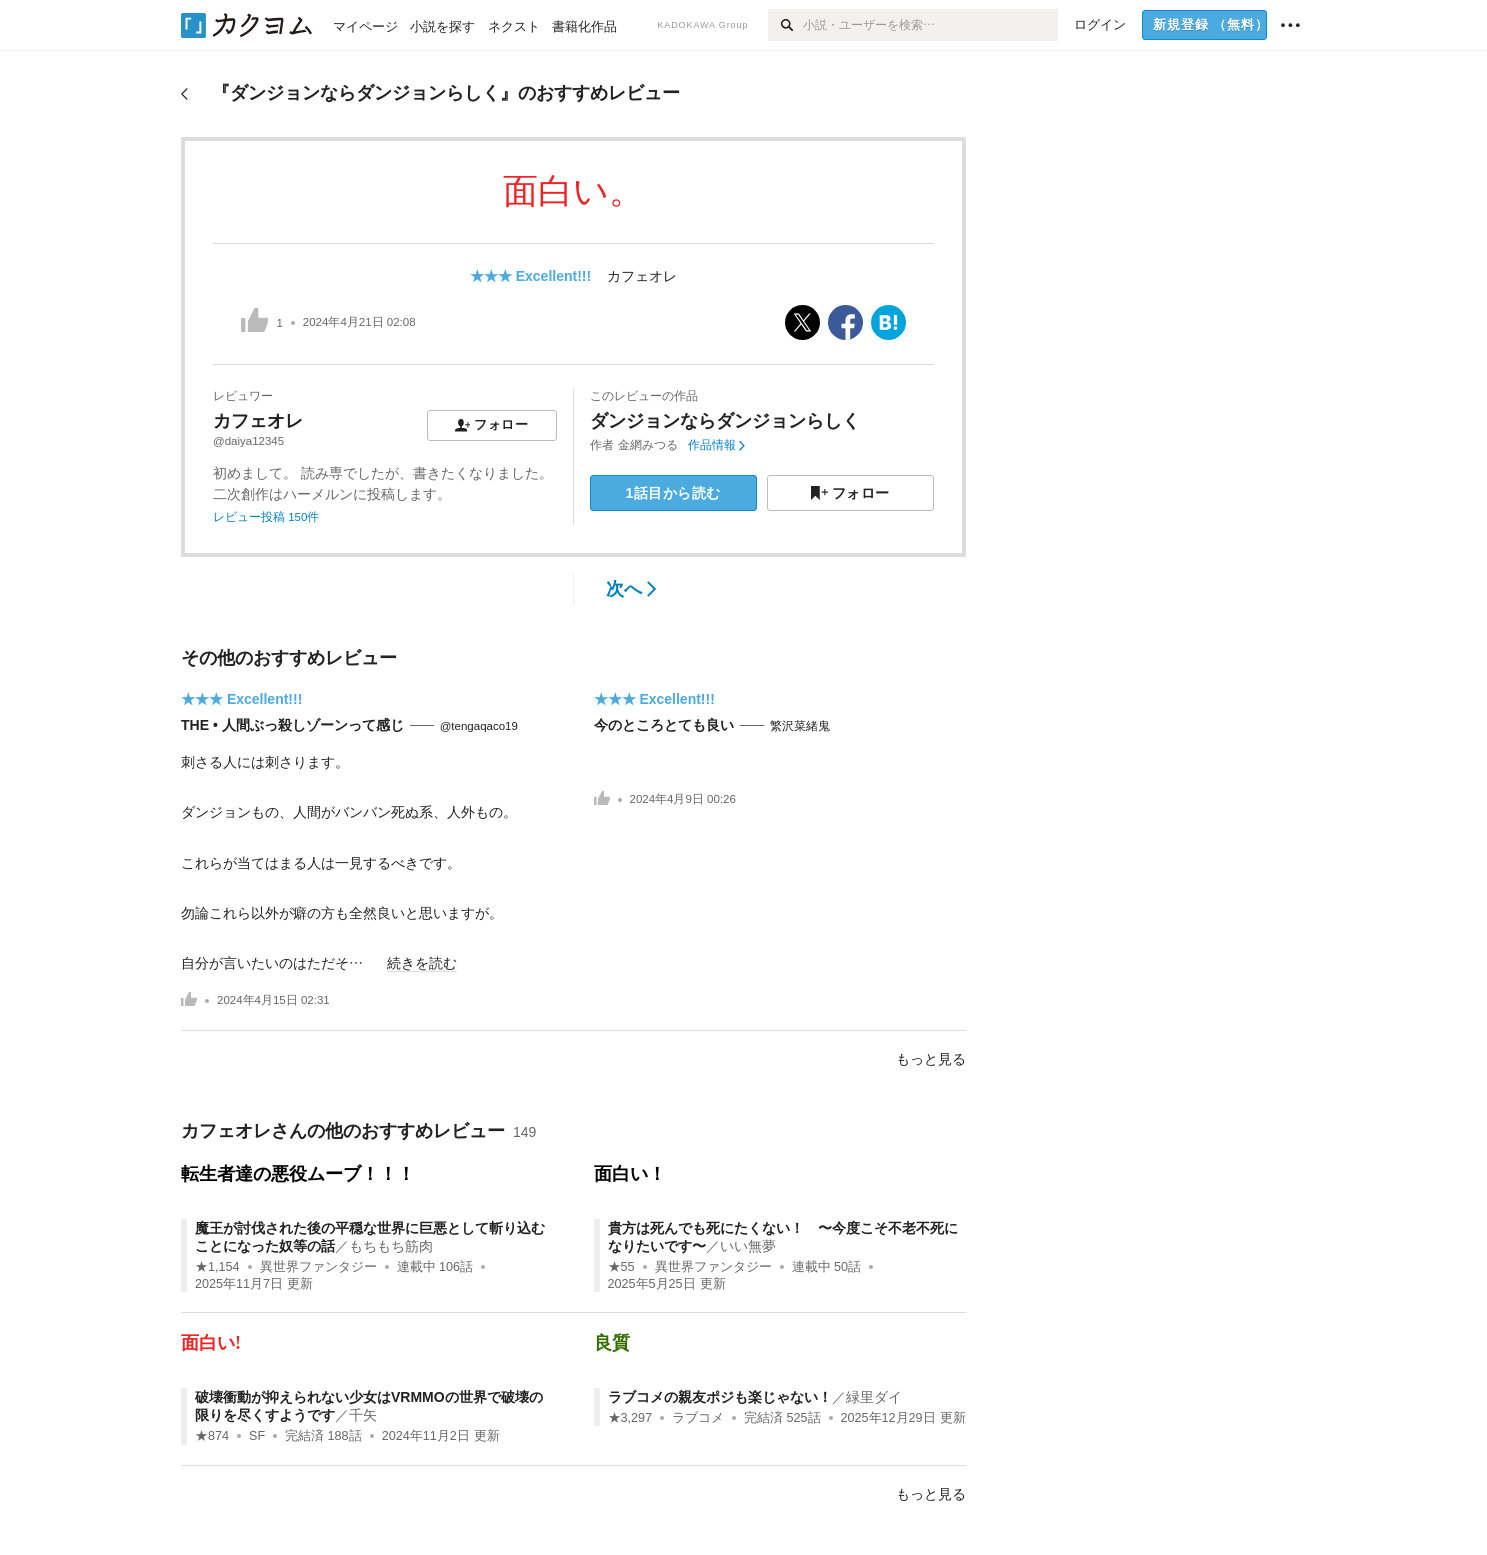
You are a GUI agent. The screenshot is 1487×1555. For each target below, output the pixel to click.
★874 (212, 1436)
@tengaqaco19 (479, 726)
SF (257, 1436)
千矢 (363, 1415)
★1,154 (217, 1267)
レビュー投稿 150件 (266, 517)
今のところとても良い (664, 725)
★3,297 (630, 1418)
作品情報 (716, 445)
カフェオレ (642, 276)
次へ (631, 589)
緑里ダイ (874, 1397)
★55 (621, 1267)
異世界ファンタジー (318, 1267)
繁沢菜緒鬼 (800, 726)
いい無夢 (748, 1246)
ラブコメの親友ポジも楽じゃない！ (720, 1397)
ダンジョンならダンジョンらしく (725, 421)
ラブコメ (698, 1418)
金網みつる (648, 445)
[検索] (785, 25)
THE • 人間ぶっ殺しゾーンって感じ (292, 725)
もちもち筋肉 (391, 1246)
